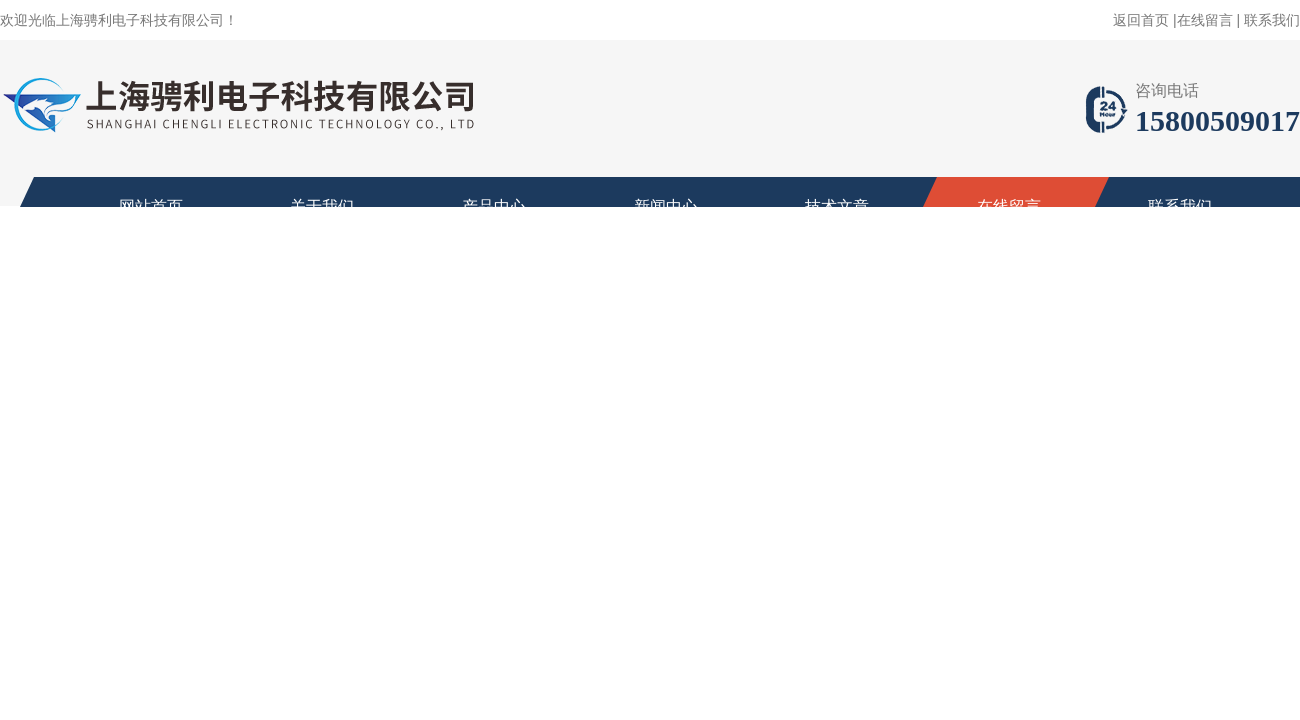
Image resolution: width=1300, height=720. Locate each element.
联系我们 (1272, 20)
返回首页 (1141, 20)
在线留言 (1205, 20)
